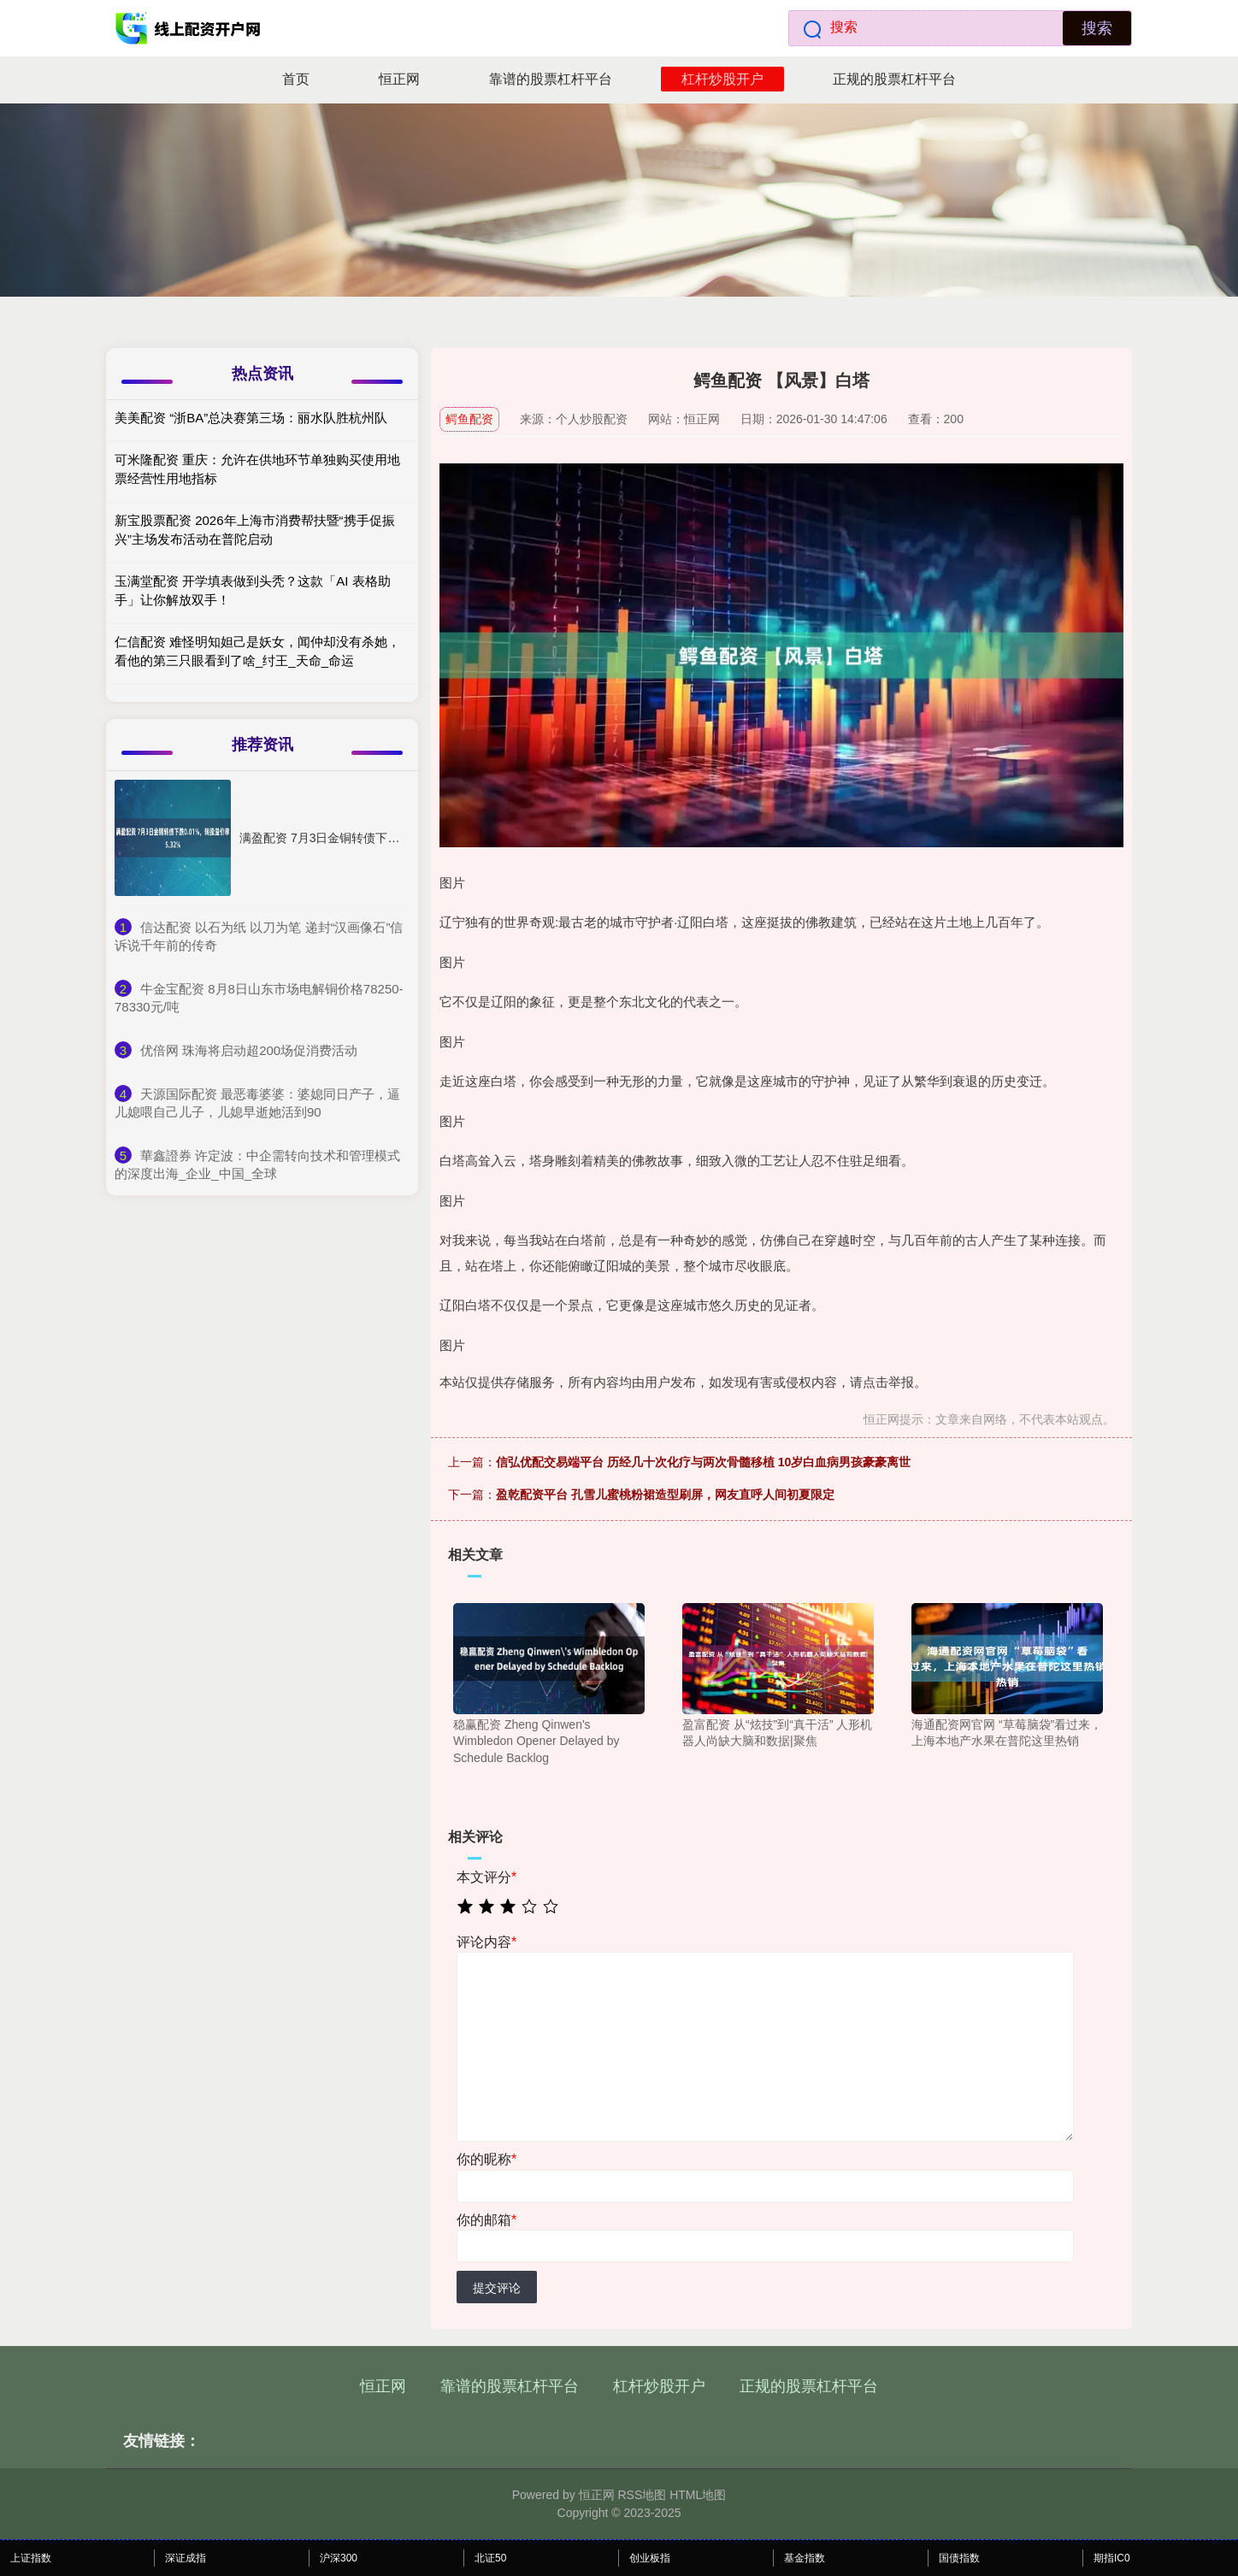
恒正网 (399, 79)
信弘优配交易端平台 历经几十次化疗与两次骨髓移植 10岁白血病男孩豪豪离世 (703, 1462)
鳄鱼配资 (469, 419)
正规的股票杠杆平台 (894, 79)
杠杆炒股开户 (722, 79)
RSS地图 (641, 2495)
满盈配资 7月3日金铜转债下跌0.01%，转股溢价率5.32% (389, 838)
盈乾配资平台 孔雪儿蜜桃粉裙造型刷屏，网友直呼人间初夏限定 (665, 1494)
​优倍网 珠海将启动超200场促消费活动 (248, 1050)
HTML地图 (697, 2495)
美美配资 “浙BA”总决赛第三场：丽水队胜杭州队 (251, 417)
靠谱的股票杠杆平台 (550, 79)
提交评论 (497, 2288)
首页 (296, 79)
